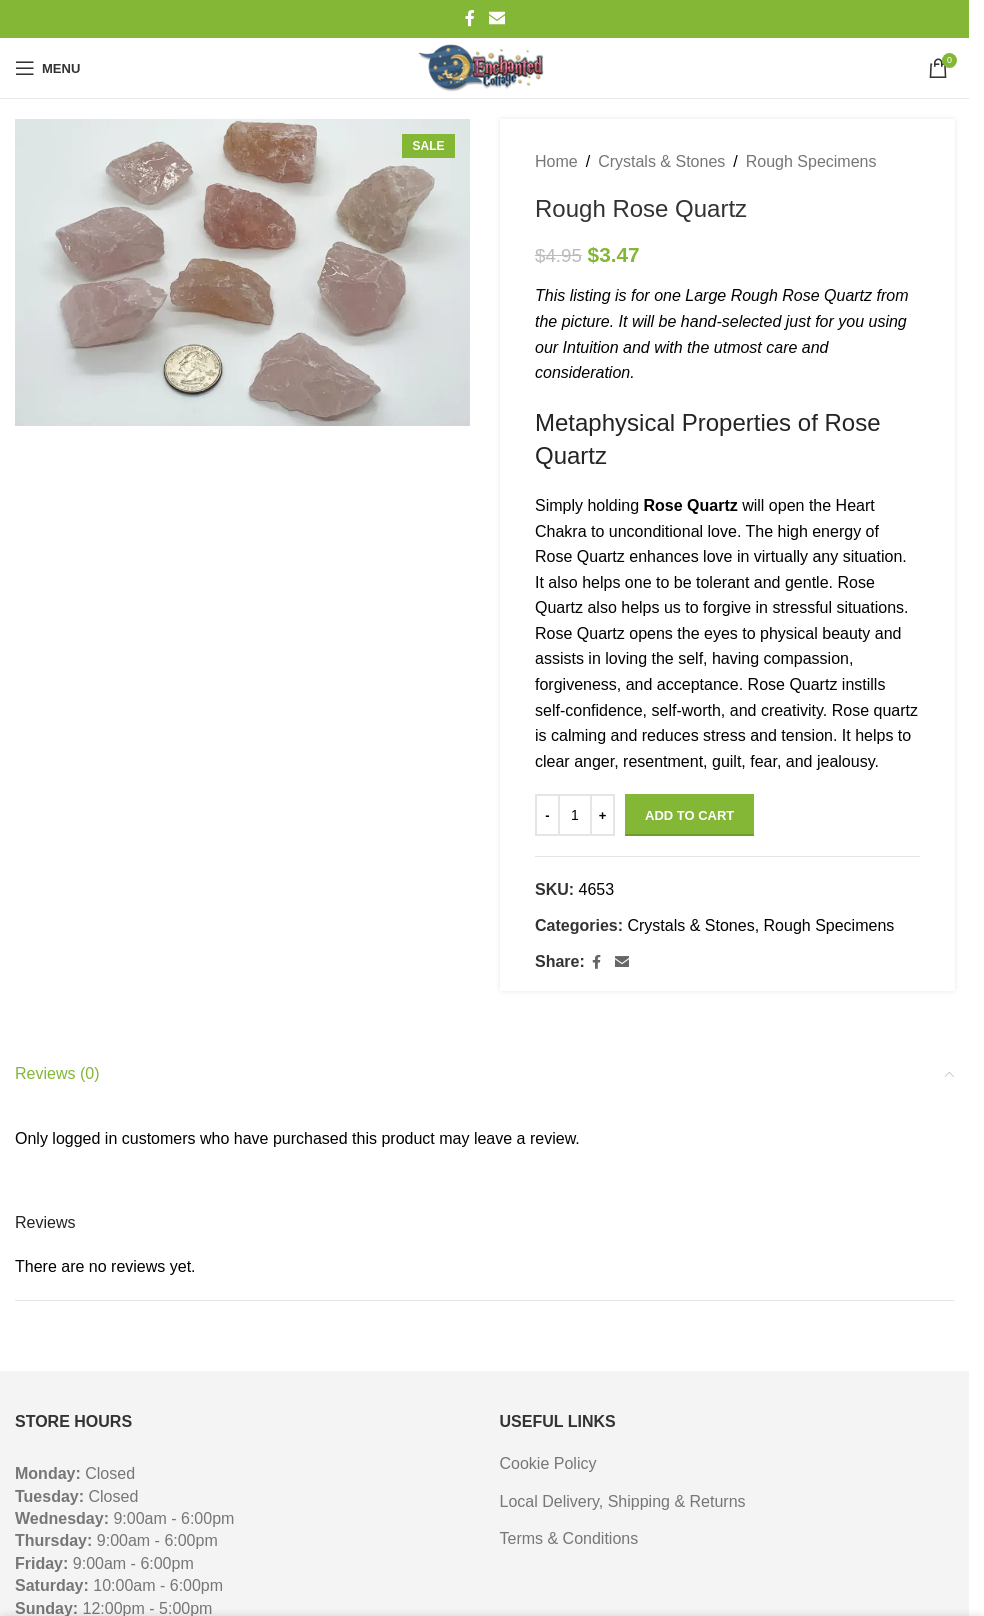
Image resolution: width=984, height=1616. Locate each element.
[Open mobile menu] (47, 68)
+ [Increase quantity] (602, 815)
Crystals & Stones (661, 161)
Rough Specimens (810, 161)
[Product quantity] (575, 815)
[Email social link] (496, 18)
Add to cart (689, 815)
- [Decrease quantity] (547, 815)
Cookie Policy (548, 1463)
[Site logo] (484, 68)
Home (556, 161)
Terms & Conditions (569, 1538)
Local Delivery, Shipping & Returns (623, 1501)
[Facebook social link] (470, 18)
